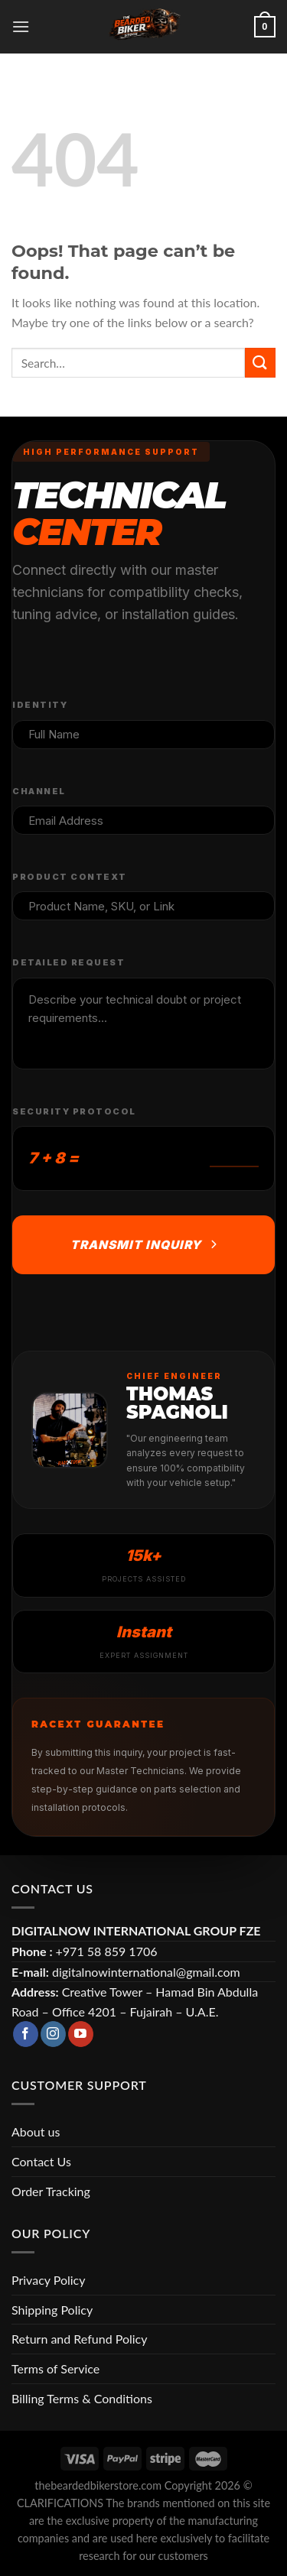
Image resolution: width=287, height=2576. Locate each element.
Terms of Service (55, 2368)
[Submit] (260, 363)
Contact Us (41, 2161)
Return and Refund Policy (79, 2338)
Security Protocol (74, 1111)
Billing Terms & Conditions (81, 2398)
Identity (39, 704)
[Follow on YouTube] (80, 2034)
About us (35, 2131)
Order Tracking (50, 2191)
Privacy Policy (48, 2280)
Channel (39, 791)
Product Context (69, 876)
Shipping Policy (52, 2309)
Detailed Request (68, 962)
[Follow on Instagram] (53, 2034)
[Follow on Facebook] (25, 2034)
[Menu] (20, 26)
